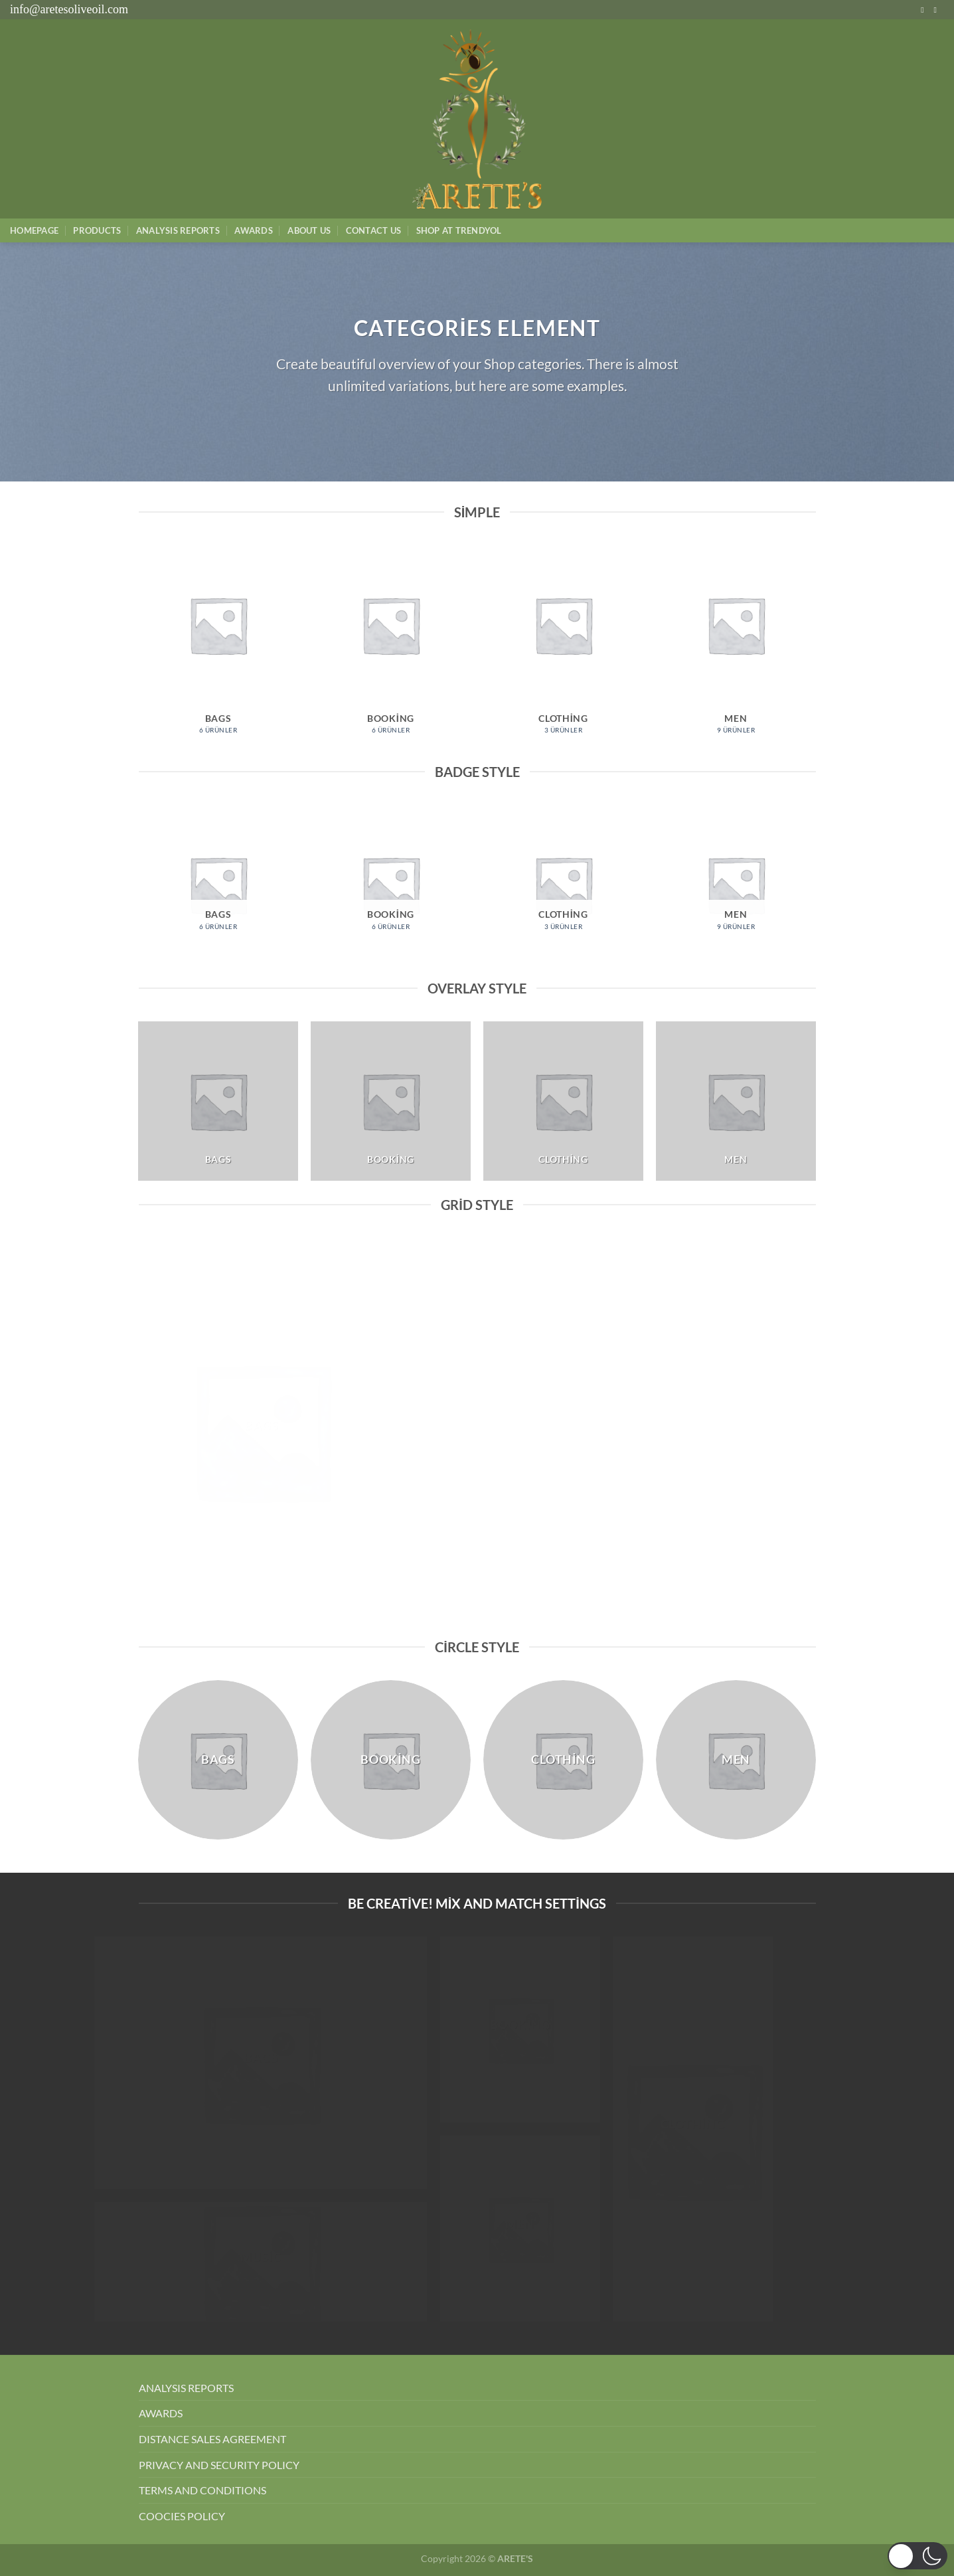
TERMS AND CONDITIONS (202, 2490)
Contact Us (374, 230)
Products (97, 230)
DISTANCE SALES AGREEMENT (212, 2439)
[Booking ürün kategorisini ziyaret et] (390, 646)
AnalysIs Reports (178, 230)
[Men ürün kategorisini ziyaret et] (735, 646)
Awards (253, 230)
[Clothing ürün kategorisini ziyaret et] (563, 646)
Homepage (34, 230)
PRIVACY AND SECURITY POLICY (219, 2464)
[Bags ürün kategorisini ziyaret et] (217, 646)
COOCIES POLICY (182, 2516)
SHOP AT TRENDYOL (459, 230)
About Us (309, 230)
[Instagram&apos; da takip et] (925, 10)
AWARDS (161, 2413)
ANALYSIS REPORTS (186, 2387)
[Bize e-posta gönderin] (937, 10)
